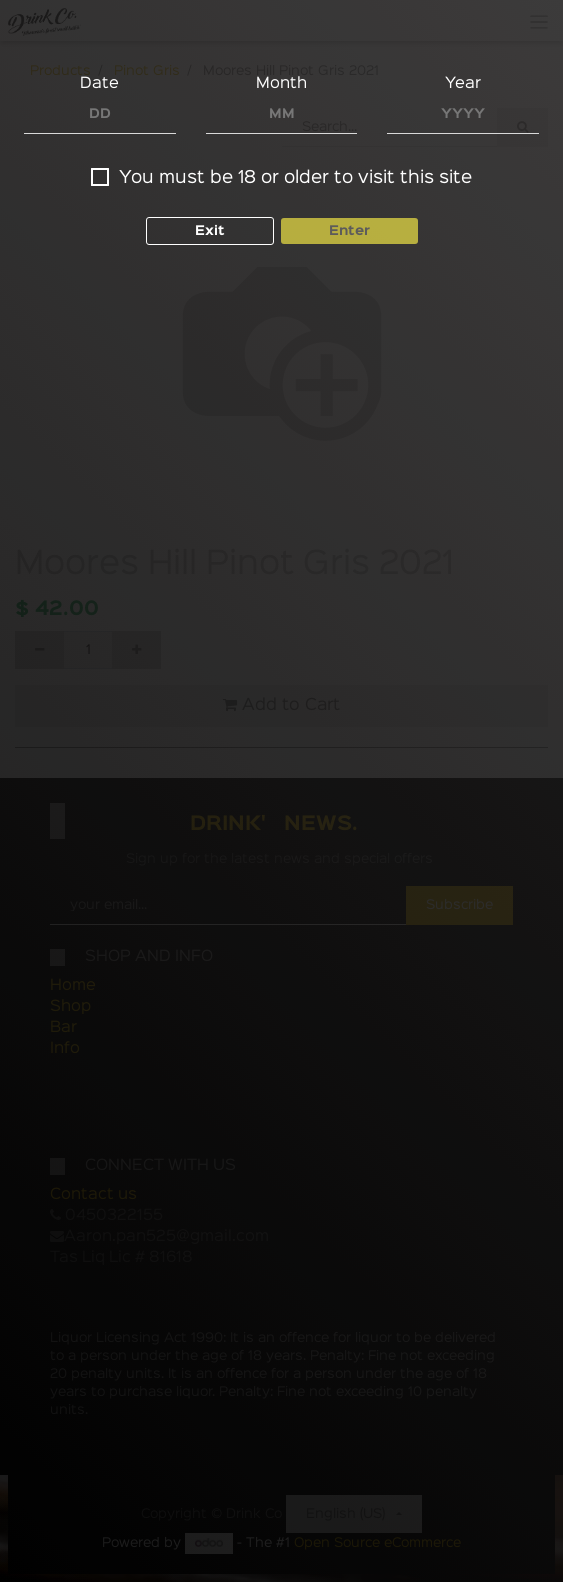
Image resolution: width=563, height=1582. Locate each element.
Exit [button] (210, 231)
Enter (349, 231)
